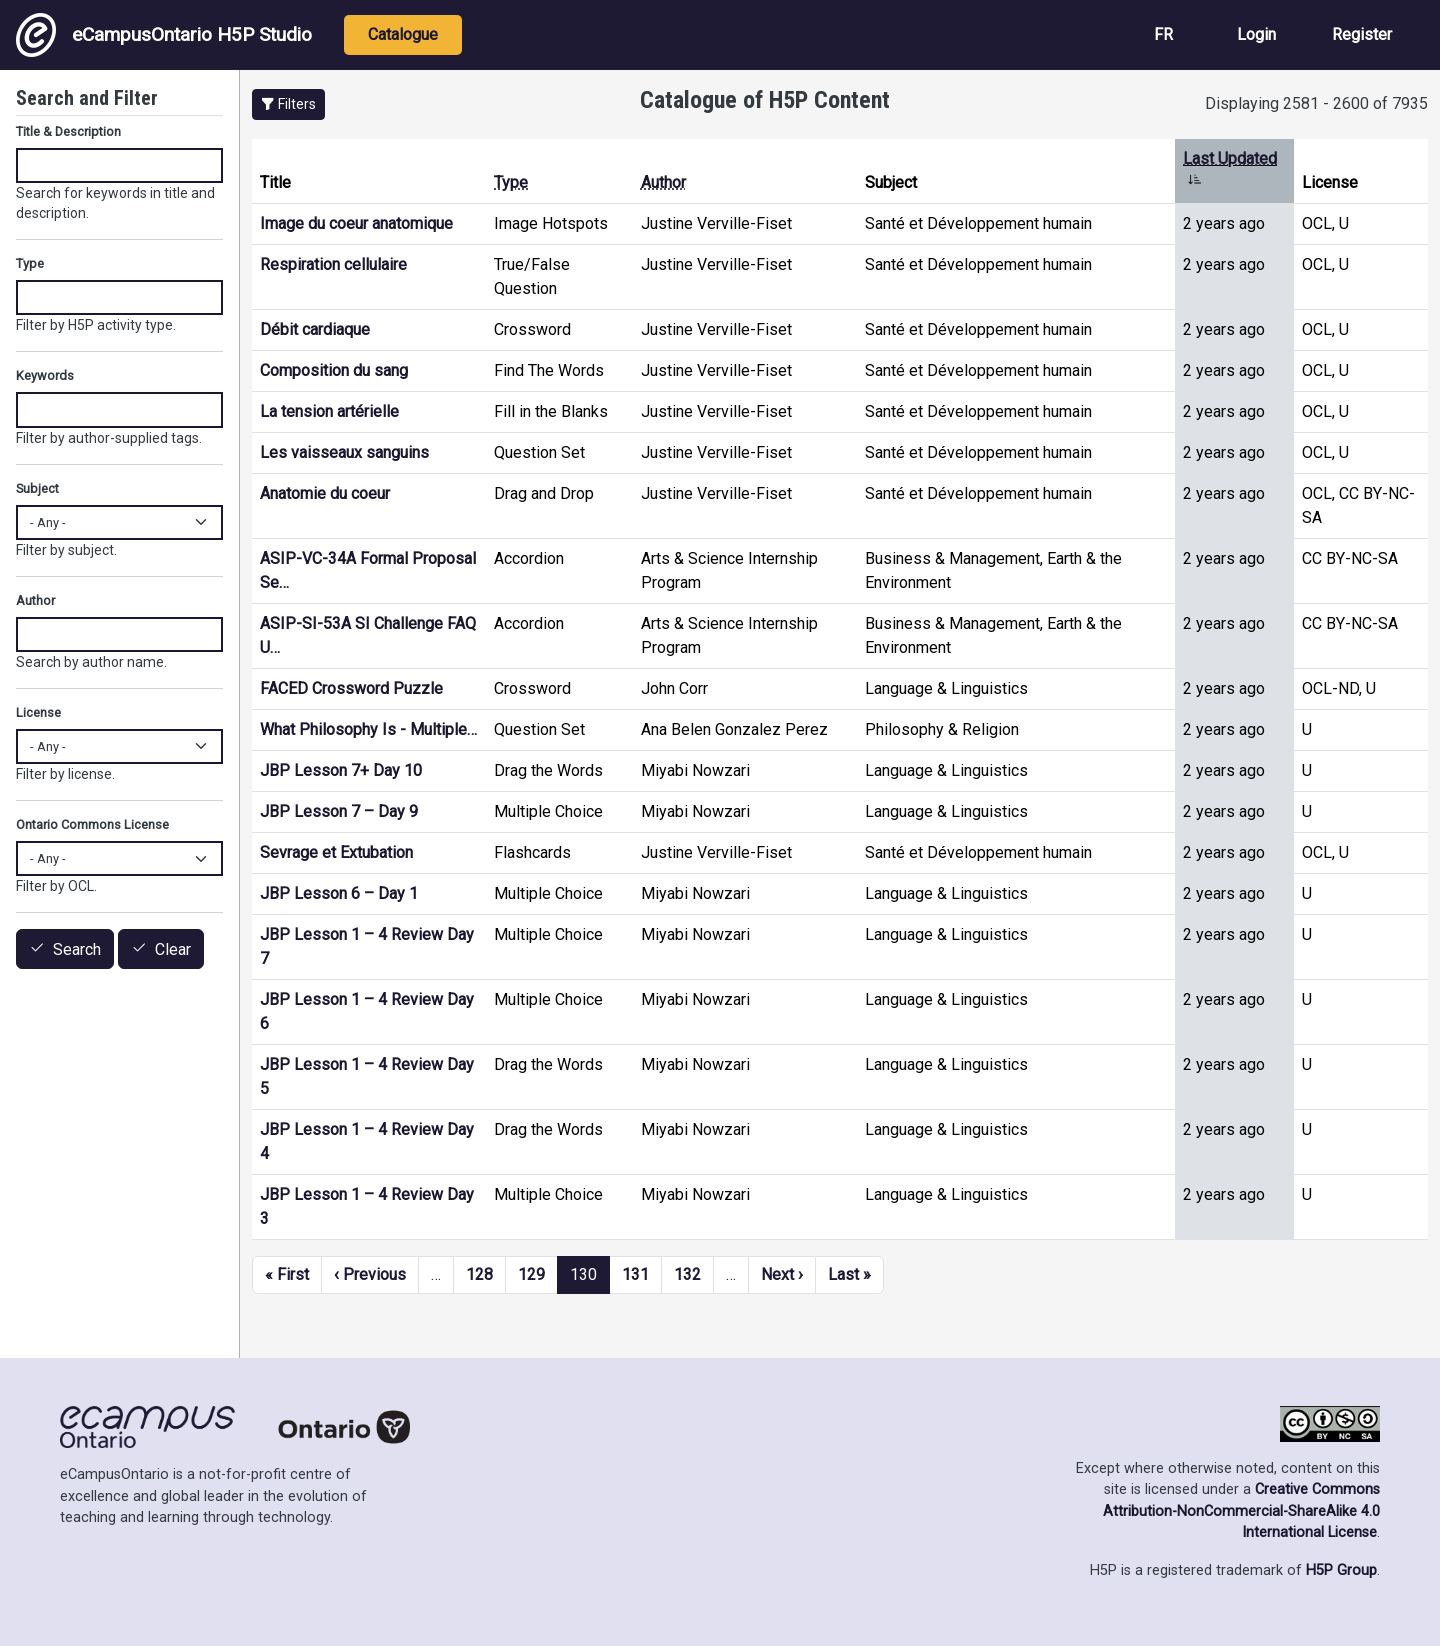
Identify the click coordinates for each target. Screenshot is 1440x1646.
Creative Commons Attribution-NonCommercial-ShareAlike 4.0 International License (1241, 1511)
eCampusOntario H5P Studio (164, 35)
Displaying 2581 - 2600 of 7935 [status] (1316, 103)
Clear (173, 949)
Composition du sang (334, 370)
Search (77, 949)
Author (663, 182)
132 (687, 1274)
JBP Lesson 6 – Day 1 (339, 893)
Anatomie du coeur (325, 493)
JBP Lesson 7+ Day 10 (341, 770)
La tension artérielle (329, 411)
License (38, 712)
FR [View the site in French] (1163, 34)
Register (1362, 34)
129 (531, 1274)
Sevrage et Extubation (336, 852)
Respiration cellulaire (333, 264)
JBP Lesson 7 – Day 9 (339, 811)
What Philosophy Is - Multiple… (368, 729)
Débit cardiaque (315, 329)
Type (511, 182)
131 (635, 1274)
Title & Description (68, 131)
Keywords (45, 375)
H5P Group (1341, 1570)
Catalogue (403, 34)
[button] (288, 104)
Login (1256, 34)
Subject (37, 488)
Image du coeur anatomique (356, 223)
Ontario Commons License (92, 824)
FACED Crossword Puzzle (351, 688)
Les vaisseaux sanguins (344, 452)
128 (479, 1274)
